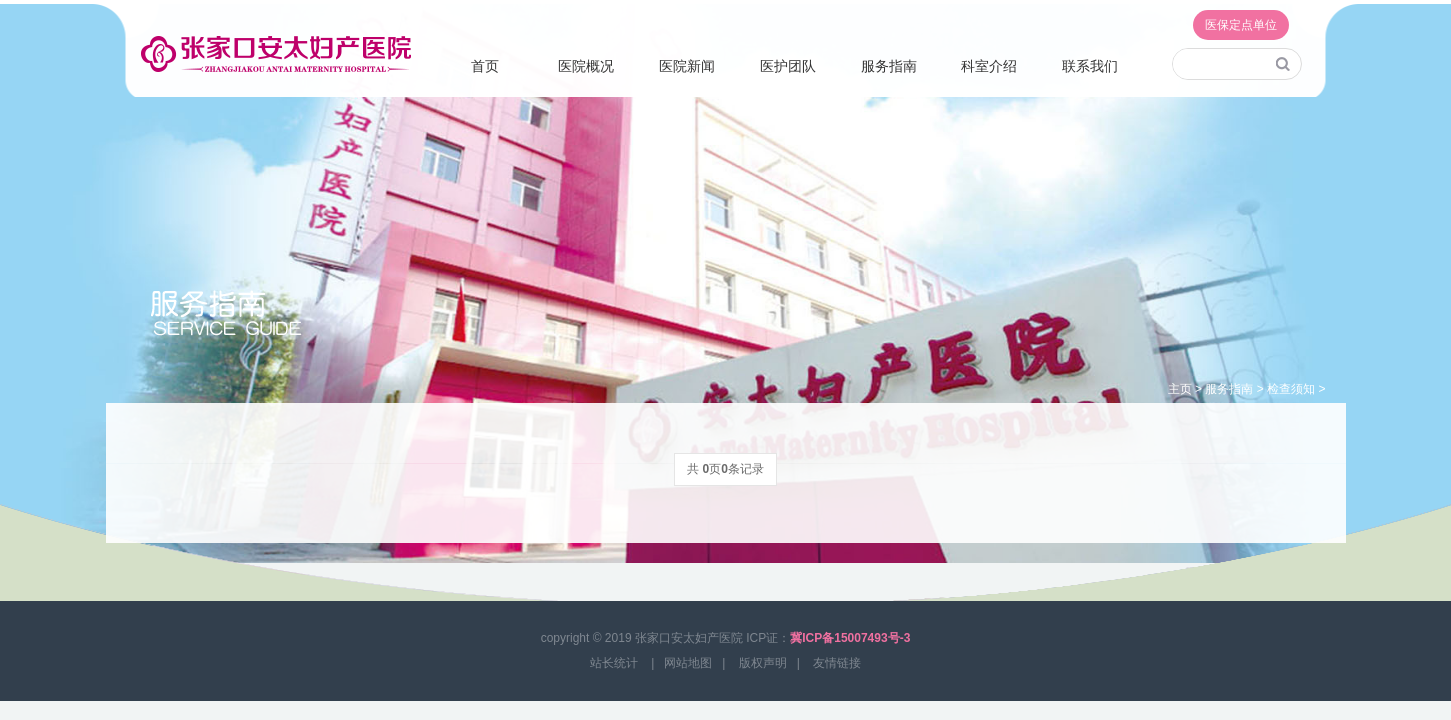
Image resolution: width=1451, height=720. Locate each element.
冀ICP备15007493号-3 (850, 638)
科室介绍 (989, 66)
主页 (1180, 389)
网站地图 (688, 663)
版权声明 (763, 663)
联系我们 (1090, 66)
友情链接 (837, 663)
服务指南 (889, 66)
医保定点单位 (1241, 25)
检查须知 (1291, 389)
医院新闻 (687, 66)
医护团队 (788, 66)
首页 (485, 66)
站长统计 (614, 663)
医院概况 (586, 66)
